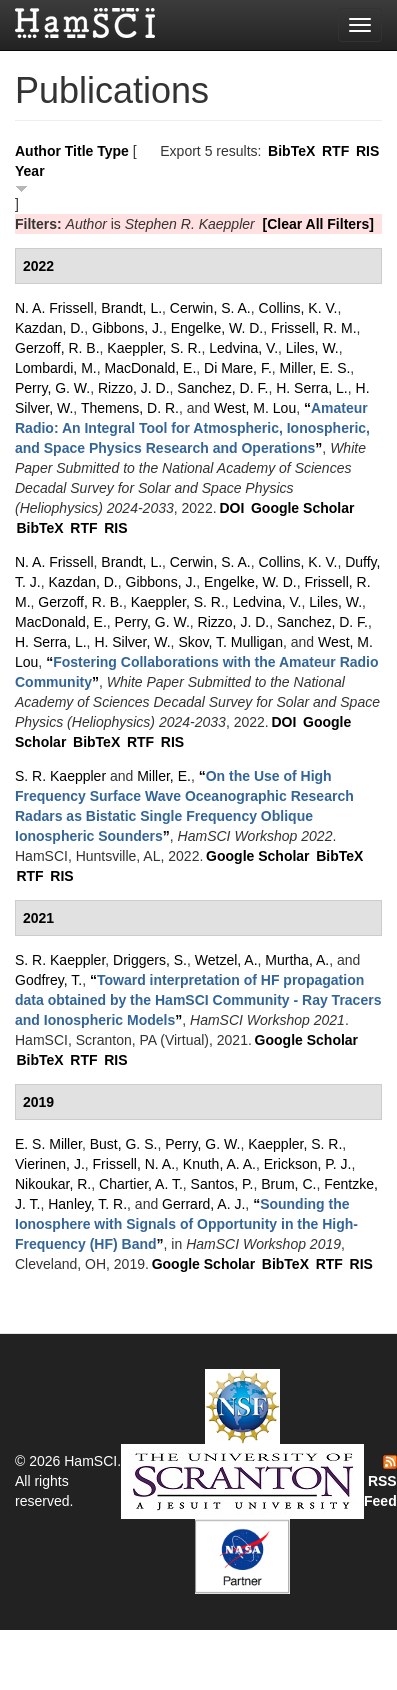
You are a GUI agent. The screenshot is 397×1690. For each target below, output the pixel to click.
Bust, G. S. (124, 1144)
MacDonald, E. (150, 368)
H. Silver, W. (132, 642)
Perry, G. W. (52, 388)
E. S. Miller (48, 1144)
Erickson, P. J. (308, 1164)
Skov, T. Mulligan (230, 642)
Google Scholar (302, 508)
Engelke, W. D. (217, 328)
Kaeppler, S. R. (154, 348)
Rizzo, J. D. (134, 388)
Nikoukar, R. (53, 1184)
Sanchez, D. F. (222, 388)
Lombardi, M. (56, 368)
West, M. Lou (255, 408)
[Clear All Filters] (318, 224)
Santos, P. (222, 1184)
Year (30, 171)
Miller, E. (164, 776)
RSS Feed (380, 1482)
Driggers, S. (150, 960)
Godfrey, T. (48, 980)
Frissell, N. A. (134, 1164)
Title (79, 151)
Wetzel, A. (226, 960)
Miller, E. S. (315, 368)
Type (113, 151)
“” (192, 428)
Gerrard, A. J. (203, 1204)
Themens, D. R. (130, 408)
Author (38, 151)
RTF (335, 151)
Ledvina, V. (243, 348)
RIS (367, 151)
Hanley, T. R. (87, 1204)
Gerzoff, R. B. (57, 348)
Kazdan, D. (49, 328)
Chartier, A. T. (141, 1184)
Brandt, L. (131, 308)
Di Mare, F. (238, 368)
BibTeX (291, 151)
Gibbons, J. (127, 328)
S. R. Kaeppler (60, 776)
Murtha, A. (297, 960)
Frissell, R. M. (314, 328)
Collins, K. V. (298, 308)
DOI (231, 508)
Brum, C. (288, 1184)
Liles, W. (312, 348)
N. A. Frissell (54, 308)
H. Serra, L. (312, 388)
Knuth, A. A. (219, 1164)
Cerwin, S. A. (210, 308)
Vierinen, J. (50, 1164)
